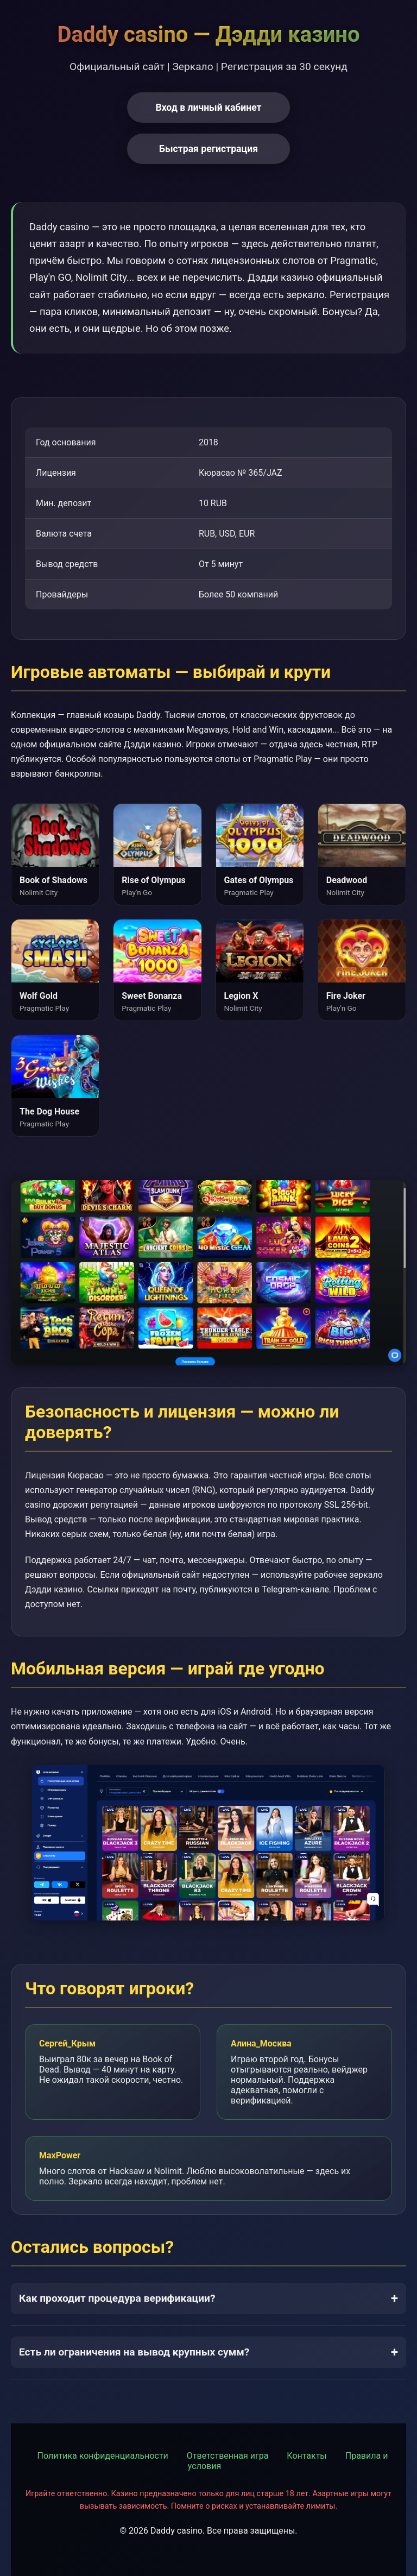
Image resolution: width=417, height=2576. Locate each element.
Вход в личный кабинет (208, 107)
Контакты (306, 2456)
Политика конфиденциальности (102, 2456)
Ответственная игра (228, 2456)
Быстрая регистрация (208, 148)
